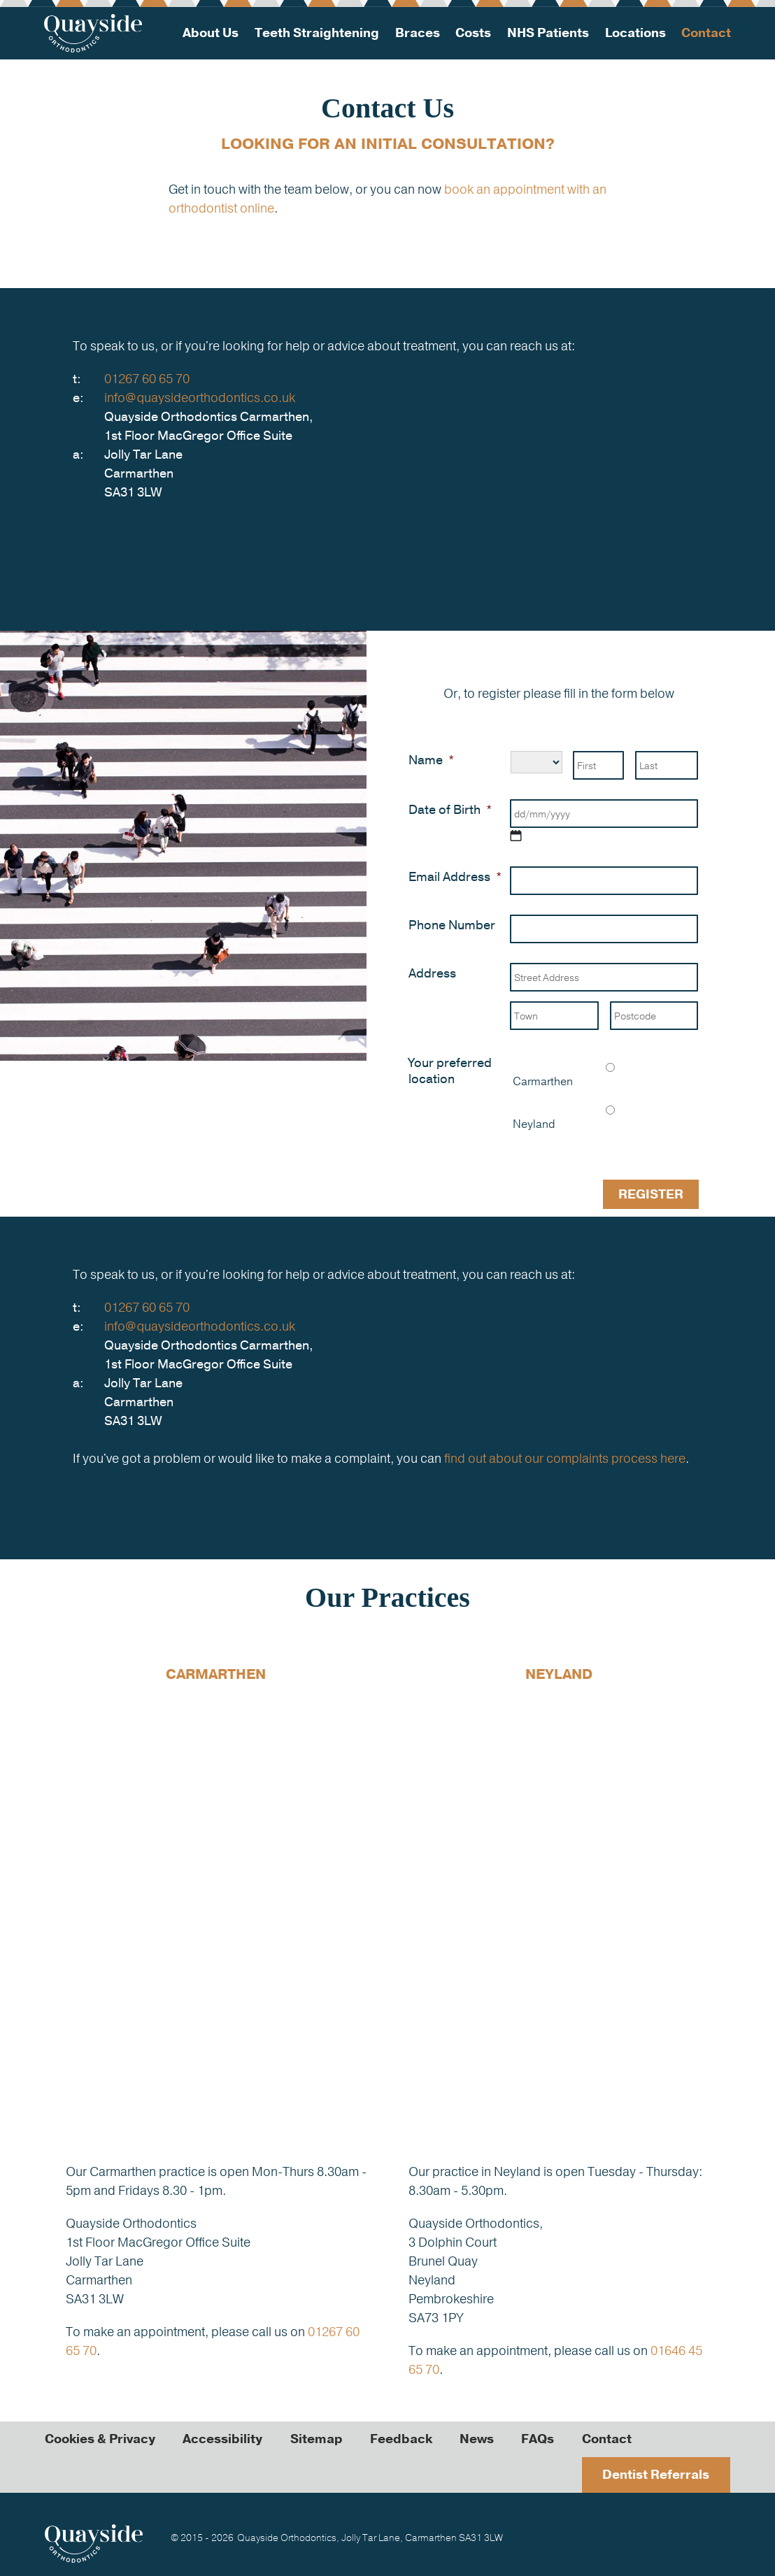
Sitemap (317, 2438)
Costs (473, 32)
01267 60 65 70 (147, 379)
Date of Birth (450, 810)
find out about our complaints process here (564, 1458)
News (479, 2438)
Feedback (402, 2438)
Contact (705, 32)
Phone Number (451, 925)
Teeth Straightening (317, 32)
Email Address (455, 877)
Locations (634, 32)
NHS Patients (547, 32)
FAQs (540, 2438)
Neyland (534, 1124)
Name (431, 760)
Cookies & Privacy (100, 2438)
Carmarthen (543, 1081)
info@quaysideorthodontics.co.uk (200, 397)
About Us (211, 32)
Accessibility (223, 2438)
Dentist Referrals (655, 2474)
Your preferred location (450, 1071)
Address (432, 974)
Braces (417, 32)
